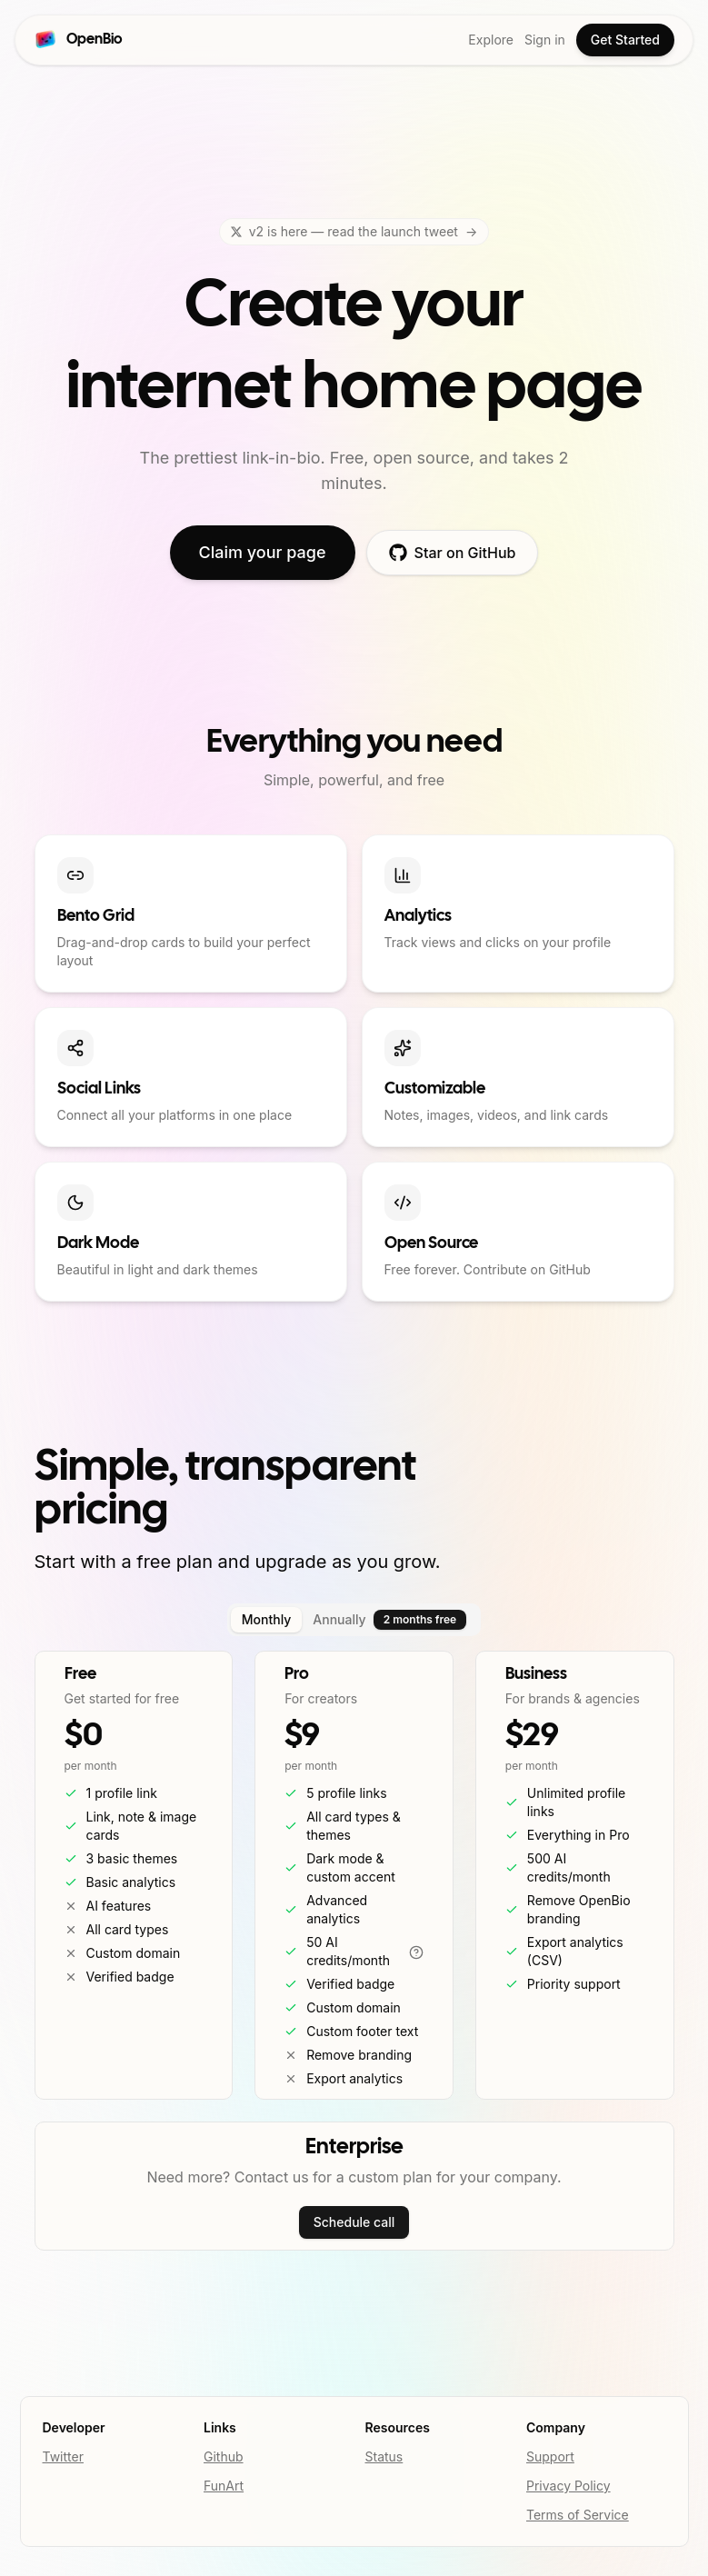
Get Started (625, 39)
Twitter (63, 2456)
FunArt (224, 2485)
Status (384, 2456)
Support (550, 2456)
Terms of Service (577, 2514)
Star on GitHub (452, 553)
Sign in (544, 39)
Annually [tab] (389, 1620)
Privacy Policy (568, 2485)
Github (224, 2456)
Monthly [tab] (267, 1619)
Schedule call (354, 2222)
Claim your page (262, 552)
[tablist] (354, 1619)
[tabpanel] (354, 1875)
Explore (491, 39)
